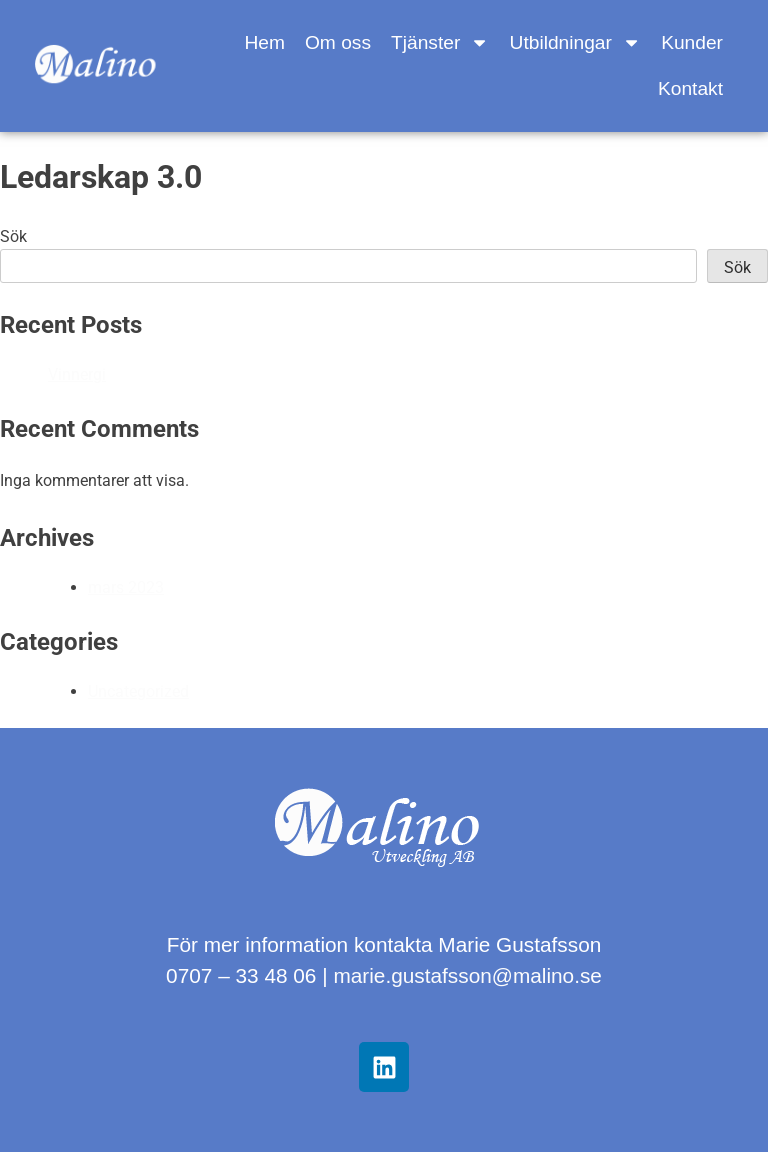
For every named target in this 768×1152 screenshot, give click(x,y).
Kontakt (690, 88)
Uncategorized (138, 691)
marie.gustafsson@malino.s (461, 975)
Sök (13, 236)
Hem (264, 42)
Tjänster (440, 42)
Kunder (692, 42)
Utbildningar (576, 42)
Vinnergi (77, 374)
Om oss (338, 42)
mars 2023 (126, 587)
